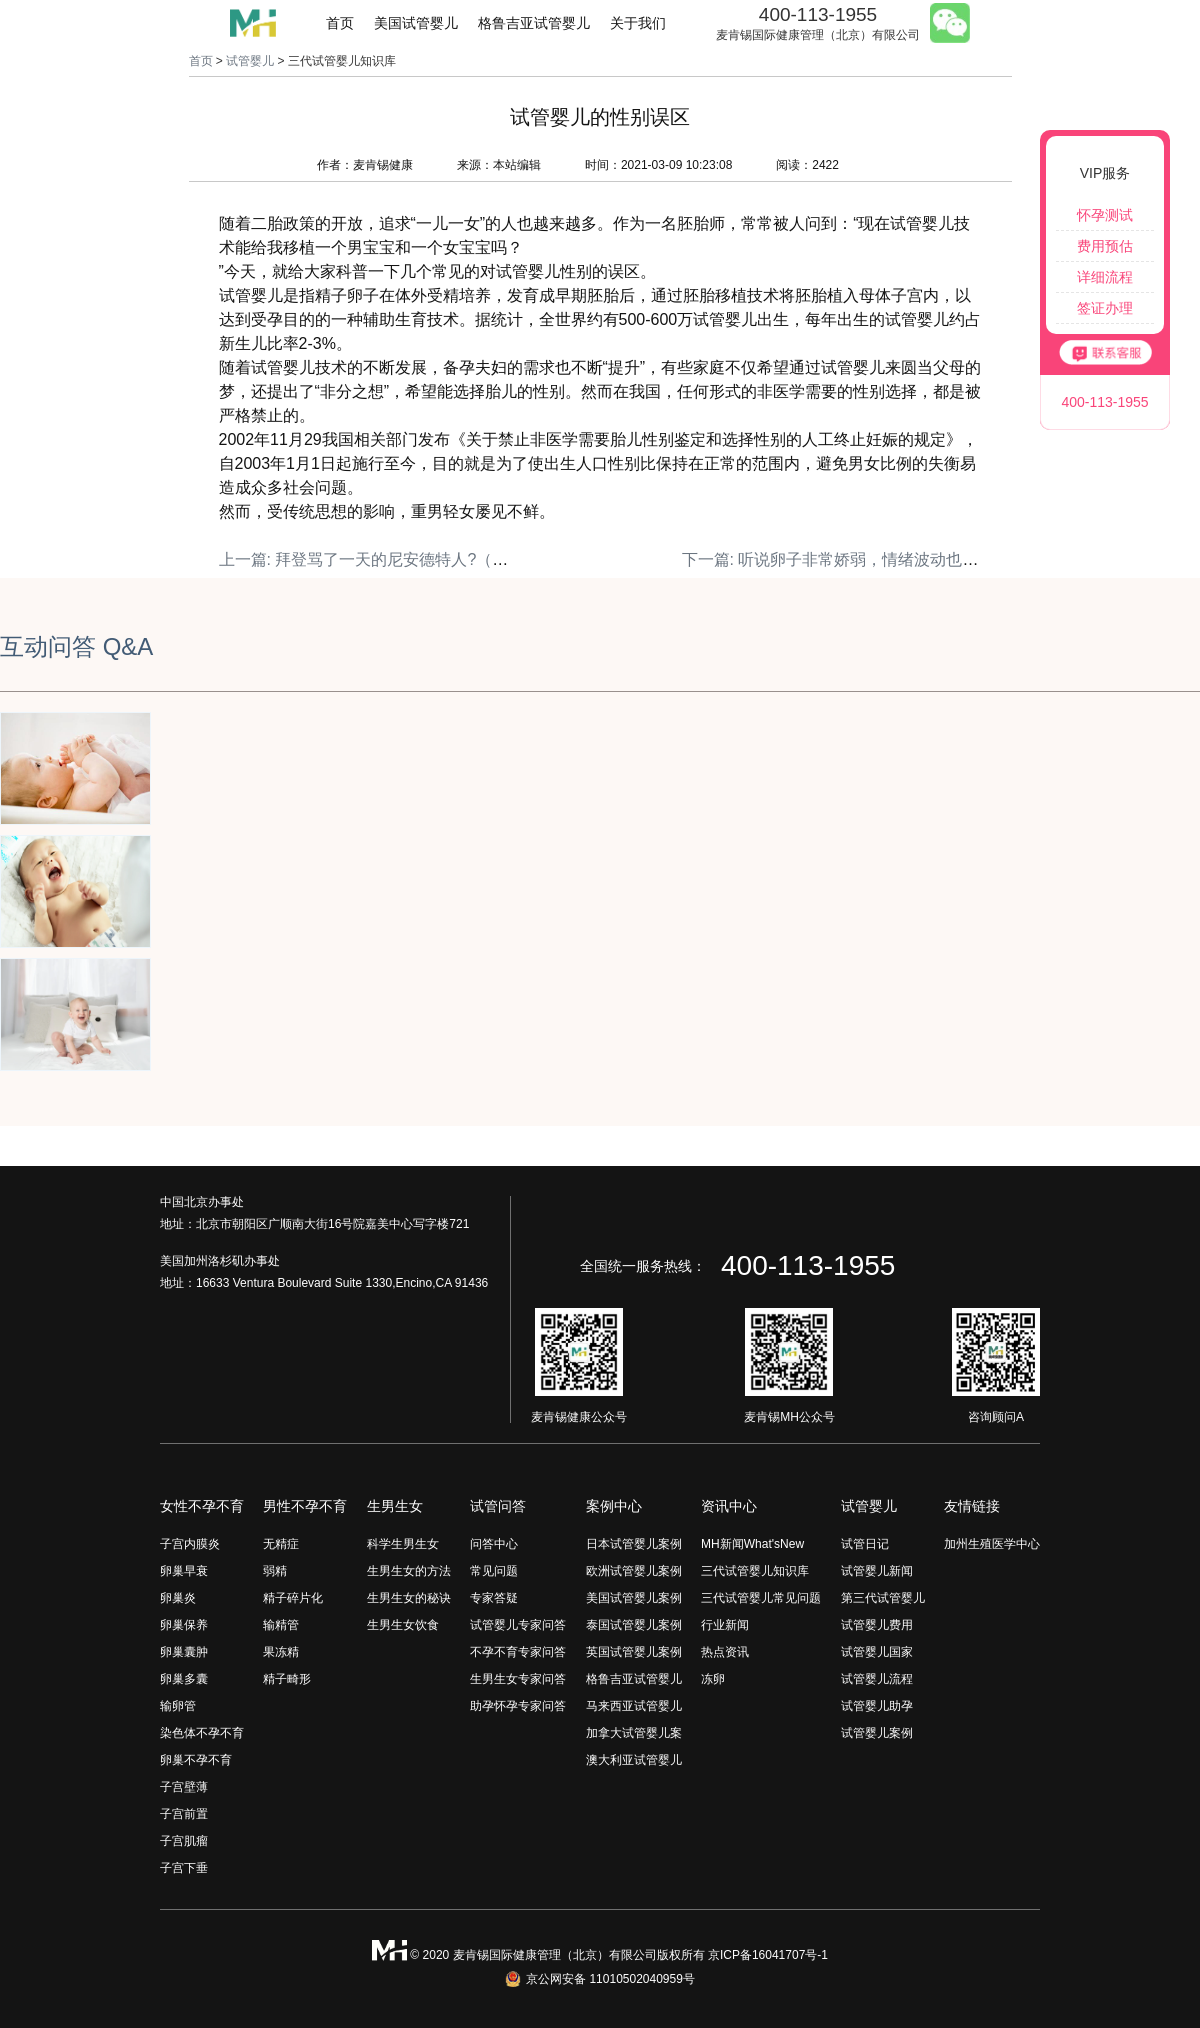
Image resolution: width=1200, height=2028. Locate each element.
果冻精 (281, 1652)
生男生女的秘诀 (409, 1598)
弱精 (275, 1571)
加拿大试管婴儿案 (634, 1733)
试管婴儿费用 (877, 1625)
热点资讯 (725, 1652)
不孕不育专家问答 (518, 1652)
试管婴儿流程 (877, 1679)
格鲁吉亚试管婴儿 (534, 23)
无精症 (281, 1544)
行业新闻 (725, 1625)
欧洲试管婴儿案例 (634, 1571)
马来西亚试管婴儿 (634, 1706)
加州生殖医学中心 (992, 1544)
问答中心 (494, 1544)
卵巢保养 (184, 1625)
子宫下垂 (184, 1868)
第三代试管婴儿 (883, 1598)
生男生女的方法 (409, 1571)
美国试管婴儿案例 (634, 1598)
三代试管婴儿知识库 (755, 1571)
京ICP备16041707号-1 (768, 1955)
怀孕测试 (1105, 215)
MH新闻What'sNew (752, 1544)
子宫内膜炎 (190, 1544)
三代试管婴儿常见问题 (761, 1598)
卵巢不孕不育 (196, 1760)
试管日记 (865, 1544)
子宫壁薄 (184, 1787)
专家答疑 (494, 1598)
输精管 (281, 1625)
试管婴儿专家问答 (518, 1625)
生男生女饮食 (403, 1625)
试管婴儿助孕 (877, 1706)
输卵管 (178, 1706)
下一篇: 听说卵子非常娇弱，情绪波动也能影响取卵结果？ (886, 559)
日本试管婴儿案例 (634, 1544)
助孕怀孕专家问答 (518, 1706)
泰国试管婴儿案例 (634, 1625)
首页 (340, 23)
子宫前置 (184, 1814)
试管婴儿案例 (877, 1733)
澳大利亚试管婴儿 (634, 1760)
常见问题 (494, 1571)
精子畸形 (287, 1679)
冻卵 (713, 1679)
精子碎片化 (293, 1598)
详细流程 (1105, 277)
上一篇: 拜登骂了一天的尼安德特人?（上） (372, 559)
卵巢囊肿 (184, 1652)
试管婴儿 (250, 61)
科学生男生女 (403, 1544)
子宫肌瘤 (184, 1841)
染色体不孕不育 (202, 1733)
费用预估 (1105, 246)
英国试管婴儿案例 (634, 1652)
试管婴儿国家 (877, 1652)
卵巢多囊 (184, 1679)
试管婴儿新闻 (877, 1571)
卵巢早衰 (184, 1571)
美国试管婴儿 (416, 23)
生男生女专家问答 (518, 1679)
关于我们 (638, 23)
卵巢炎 (178, 1598)
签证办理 (1105, 308)
